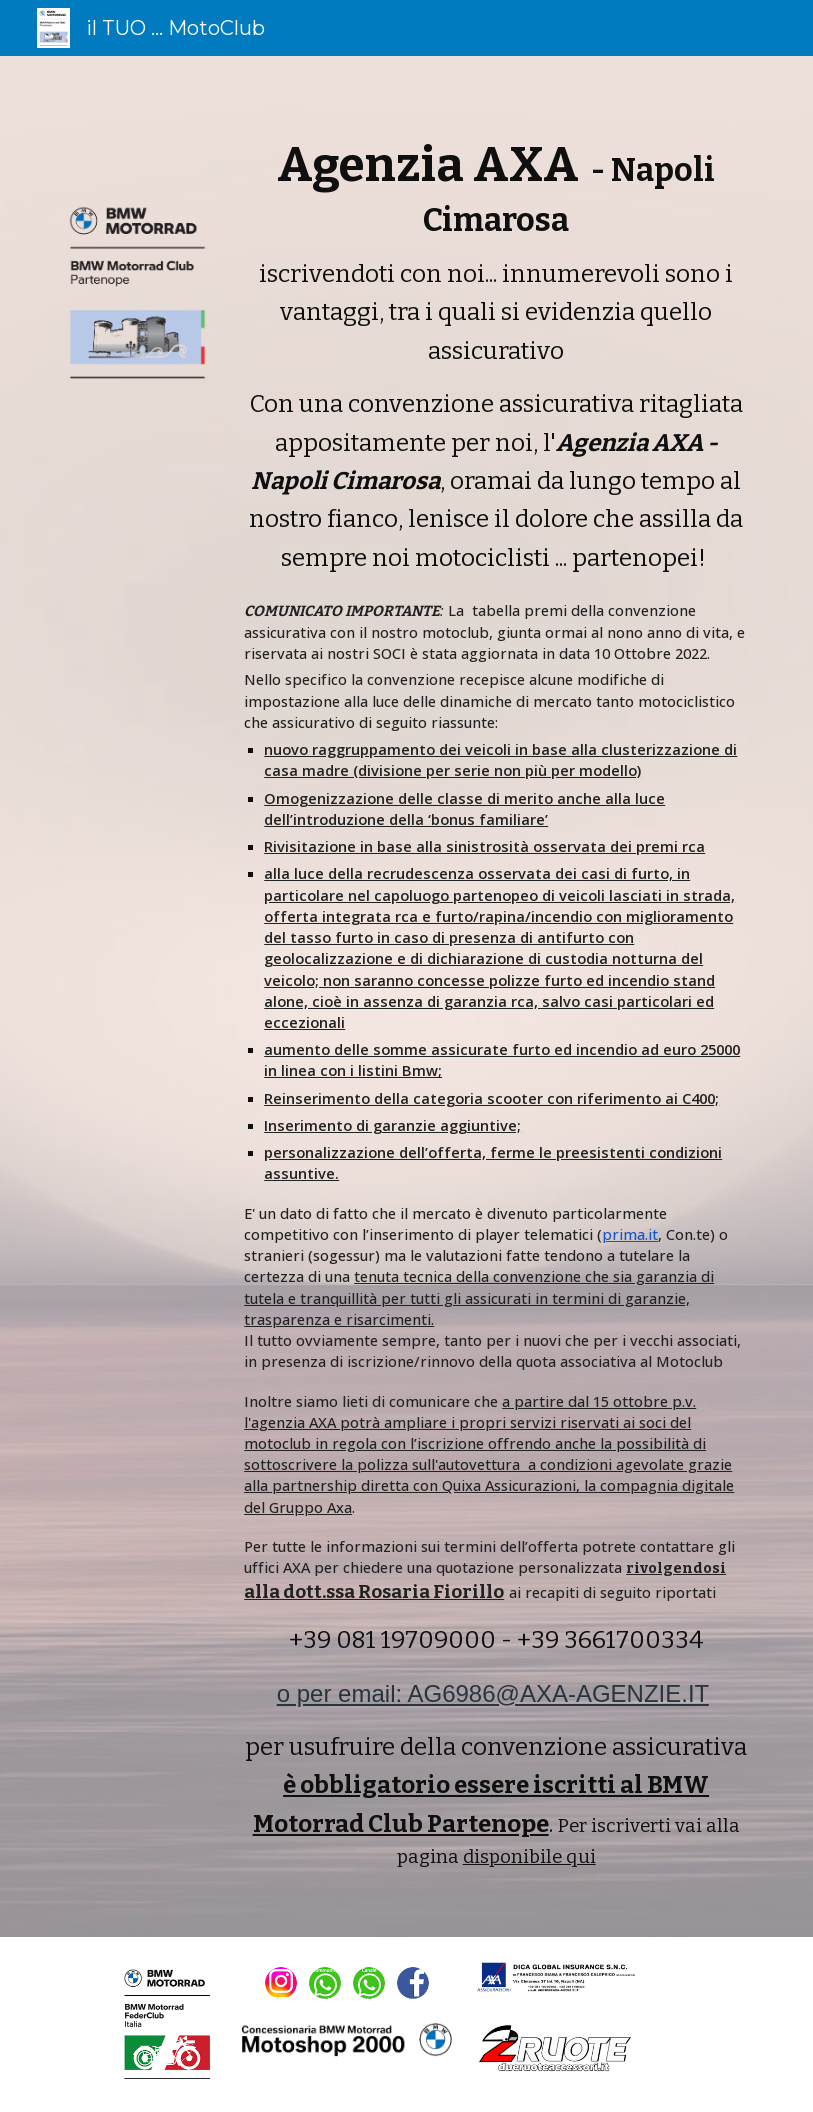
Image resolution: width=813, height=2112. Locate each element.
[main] (496, 996)
